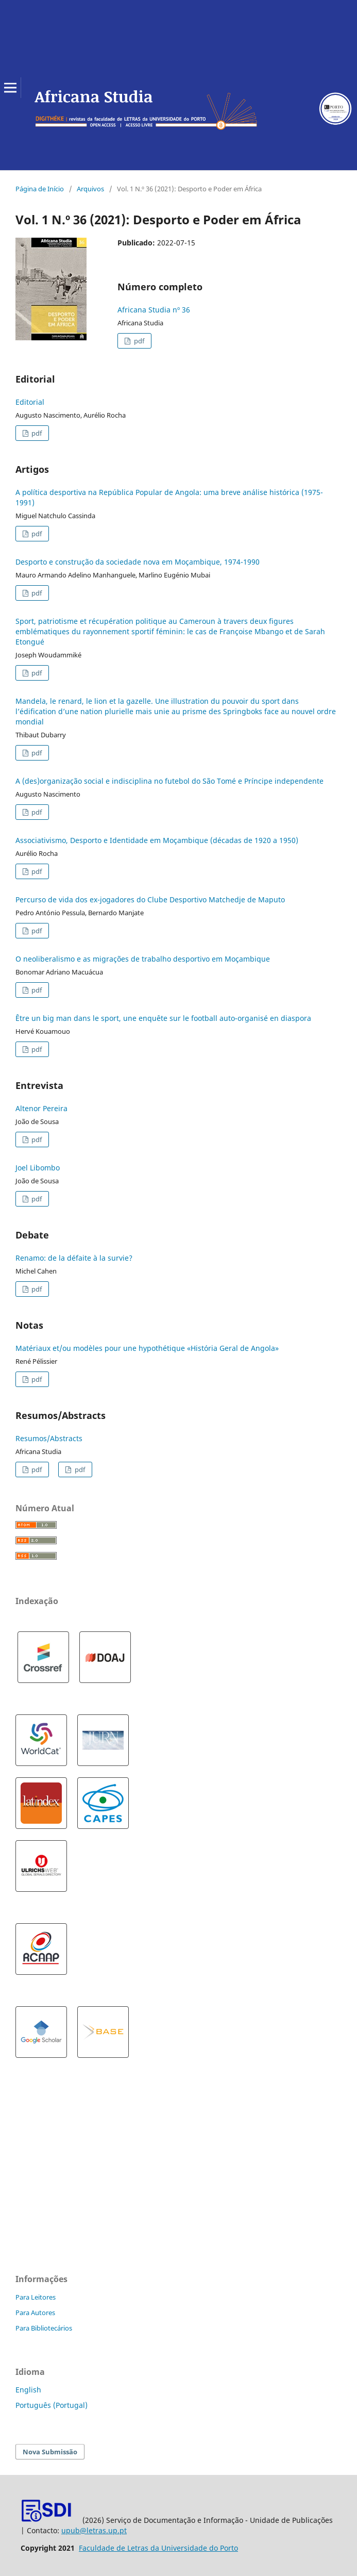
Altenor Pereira (41, 1108)
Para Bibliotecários (43, 2328)
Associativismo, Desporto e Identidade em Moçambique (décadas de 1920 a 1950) (156, 840)
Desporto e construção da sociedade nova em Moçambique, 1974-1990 (137, 562)
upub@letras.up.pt (94, 2530)
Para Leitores (35, 2297)
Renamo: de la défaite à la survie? (73, 1258)
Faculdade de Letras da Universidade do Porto (158, 2548)
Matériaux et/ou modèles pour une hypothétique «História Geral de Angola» (147, 1348)
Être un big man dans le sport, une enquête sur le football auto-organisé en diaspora (163, 1018)
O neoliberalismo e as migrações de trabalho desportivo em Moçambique (142, 959)
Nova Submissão (50, 2451)
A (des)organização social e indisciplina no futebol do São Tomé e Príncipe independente (169, 781)
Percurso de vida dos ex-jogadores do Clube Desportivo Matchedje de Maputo (150, 899)
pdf (138, 340)
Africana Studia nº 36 (153, 310)
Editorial (29, 402)
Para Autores (35, 2312)
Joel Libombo (37, 1168)
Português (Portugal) (51, 2405)
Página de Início (39, 188)
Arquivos (90, 188)
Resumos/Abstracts (48, 1438)
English (28, 2390)
